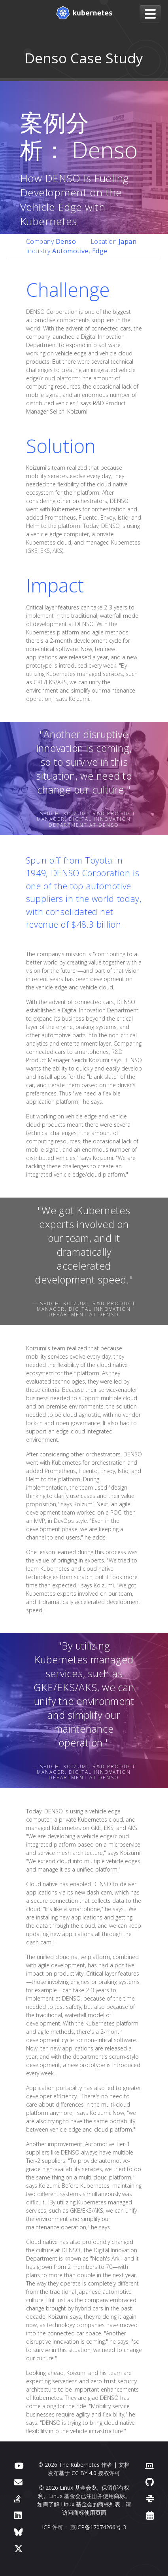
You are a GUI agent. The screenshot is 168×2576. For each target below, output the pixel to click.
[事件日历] (150, 2515)
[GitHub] (149, 2482)
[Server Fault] (17, 2498)
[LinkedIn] (18, 2515)
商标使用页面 (89, 2512)
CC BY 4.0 (84, 2473)
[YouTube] (18, 2465)
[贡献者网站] (149, 2465)
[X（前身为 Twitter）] (18, 2548)
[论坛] (18, 2482)
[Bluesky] (18, 2532)
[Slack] (150, 2498)
